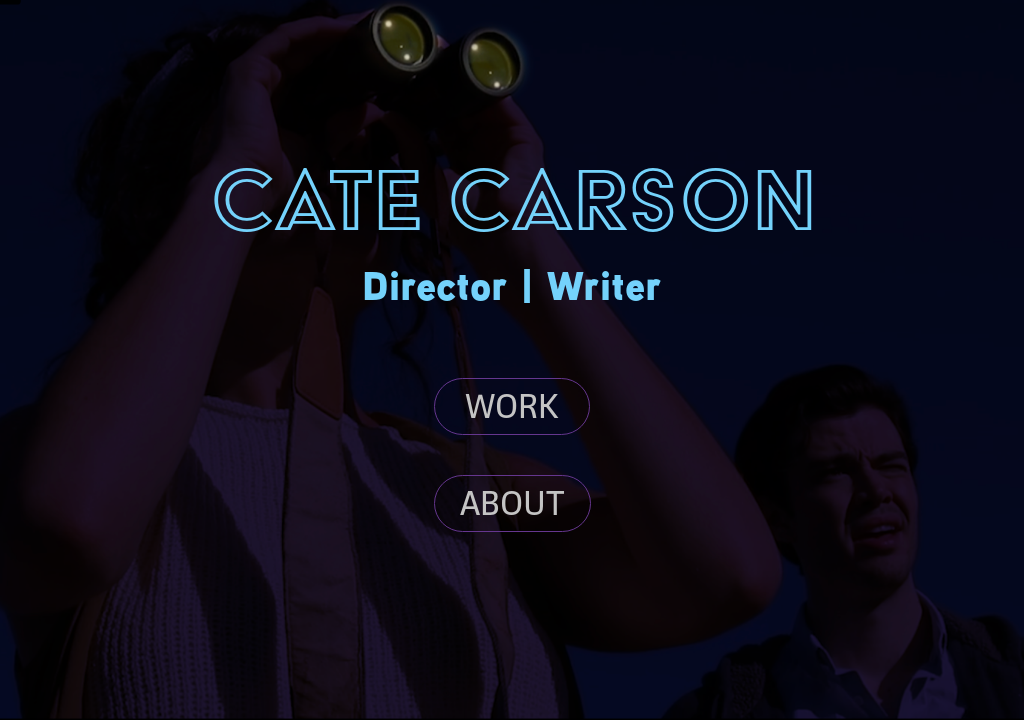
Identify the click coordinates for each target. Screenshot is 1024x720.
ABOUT (512, 503)
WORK (512, 406)
